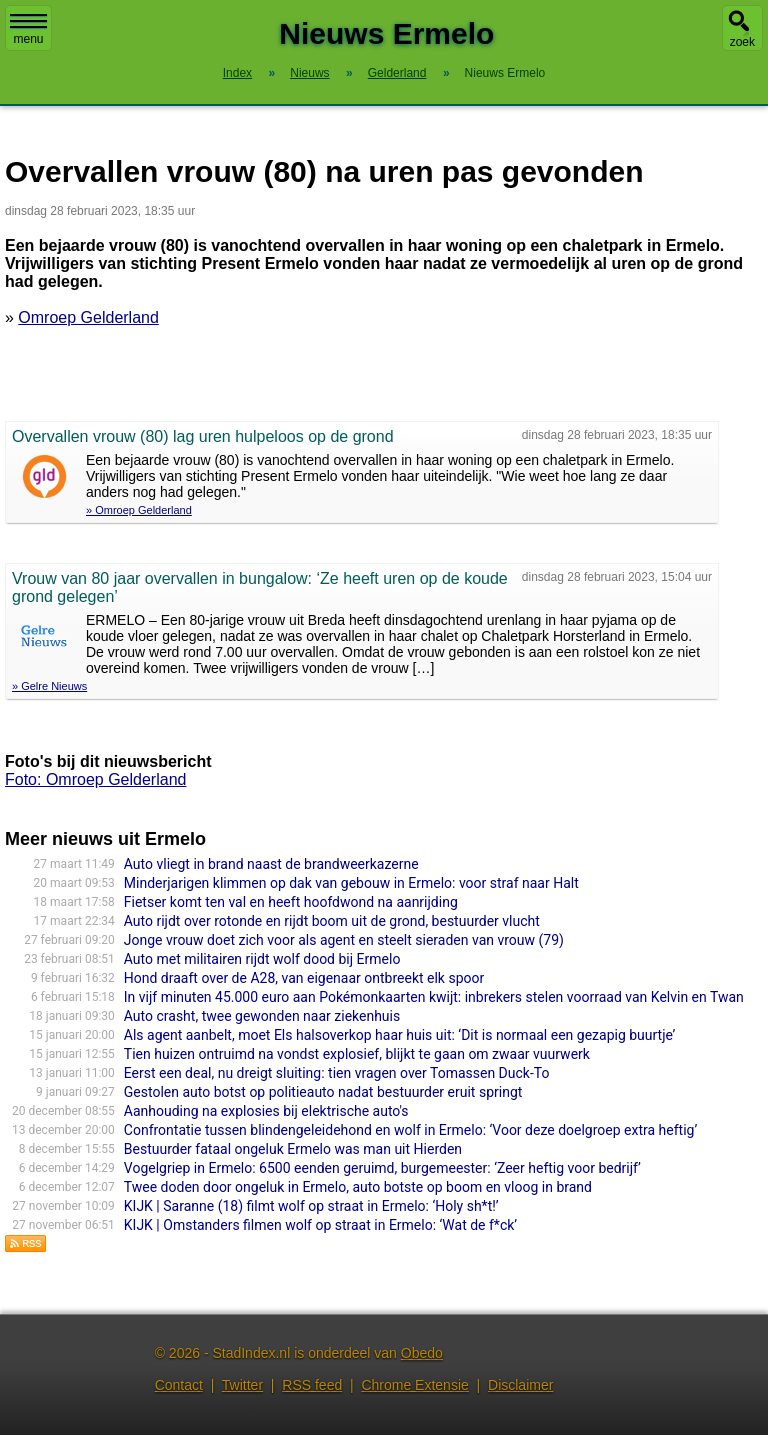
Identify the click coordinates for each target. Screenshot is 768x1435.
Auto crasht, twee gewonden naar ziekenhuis (262, 1016)
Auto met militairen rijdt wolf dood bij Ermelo (262, 959)
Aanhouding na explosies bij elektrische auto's (266, 1111)
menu (28, 30)
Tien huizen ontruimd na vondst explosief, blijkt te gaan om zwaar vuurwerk (357, 1054)
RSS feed (312, 1385)
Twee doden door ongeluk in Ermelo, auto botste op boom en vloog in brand (358, 1187)
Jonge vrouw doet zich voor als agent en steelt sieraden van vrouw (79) (344, 940)
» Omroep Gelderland (139, 510)
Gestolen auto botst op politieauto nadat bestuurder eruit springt (323, 1092)
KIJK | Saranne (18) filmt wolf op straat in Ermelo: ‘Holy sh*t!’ (311, 1206)
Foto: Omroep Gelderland (95, 779)
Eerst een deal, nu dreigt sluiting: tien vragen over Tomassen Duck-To (337, 1073)
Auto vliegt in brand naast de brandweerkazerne (271, 864)
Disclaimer (520, 1385)
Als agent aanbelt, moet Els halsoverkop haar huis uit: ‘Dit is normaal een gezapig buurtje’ (399, 1035)
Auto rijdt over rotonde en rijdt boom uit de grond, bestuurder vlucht (332, 921)
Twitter (242, 1385)
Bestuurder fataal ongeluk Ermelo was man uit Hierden (293, 1149)
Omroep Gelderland (88, 317)
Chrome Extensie (414, 1385)
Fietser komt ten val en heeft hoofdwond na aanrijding (291, 902)
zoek (742, 42)
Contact (179, 1385)
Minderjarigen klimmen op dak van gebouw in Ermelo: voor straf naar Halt (351, 883)
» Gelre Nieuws (49, 686)
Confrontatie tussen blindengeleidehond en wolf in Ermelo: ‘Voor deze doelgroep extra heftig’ (410, 1130)
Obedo (422, 1353)
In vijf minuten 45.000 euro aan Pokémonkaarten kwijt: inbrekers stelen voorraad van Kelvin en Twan (434, 997)
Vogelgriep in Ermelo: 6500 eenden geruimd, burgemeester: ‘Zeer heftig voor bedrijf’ (382, 1168)
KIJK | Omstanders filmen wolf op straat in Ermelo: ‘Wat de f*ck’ (320, 1225)
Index (237, 73)
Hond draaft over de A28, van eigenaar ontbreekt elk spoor (304, 978)
